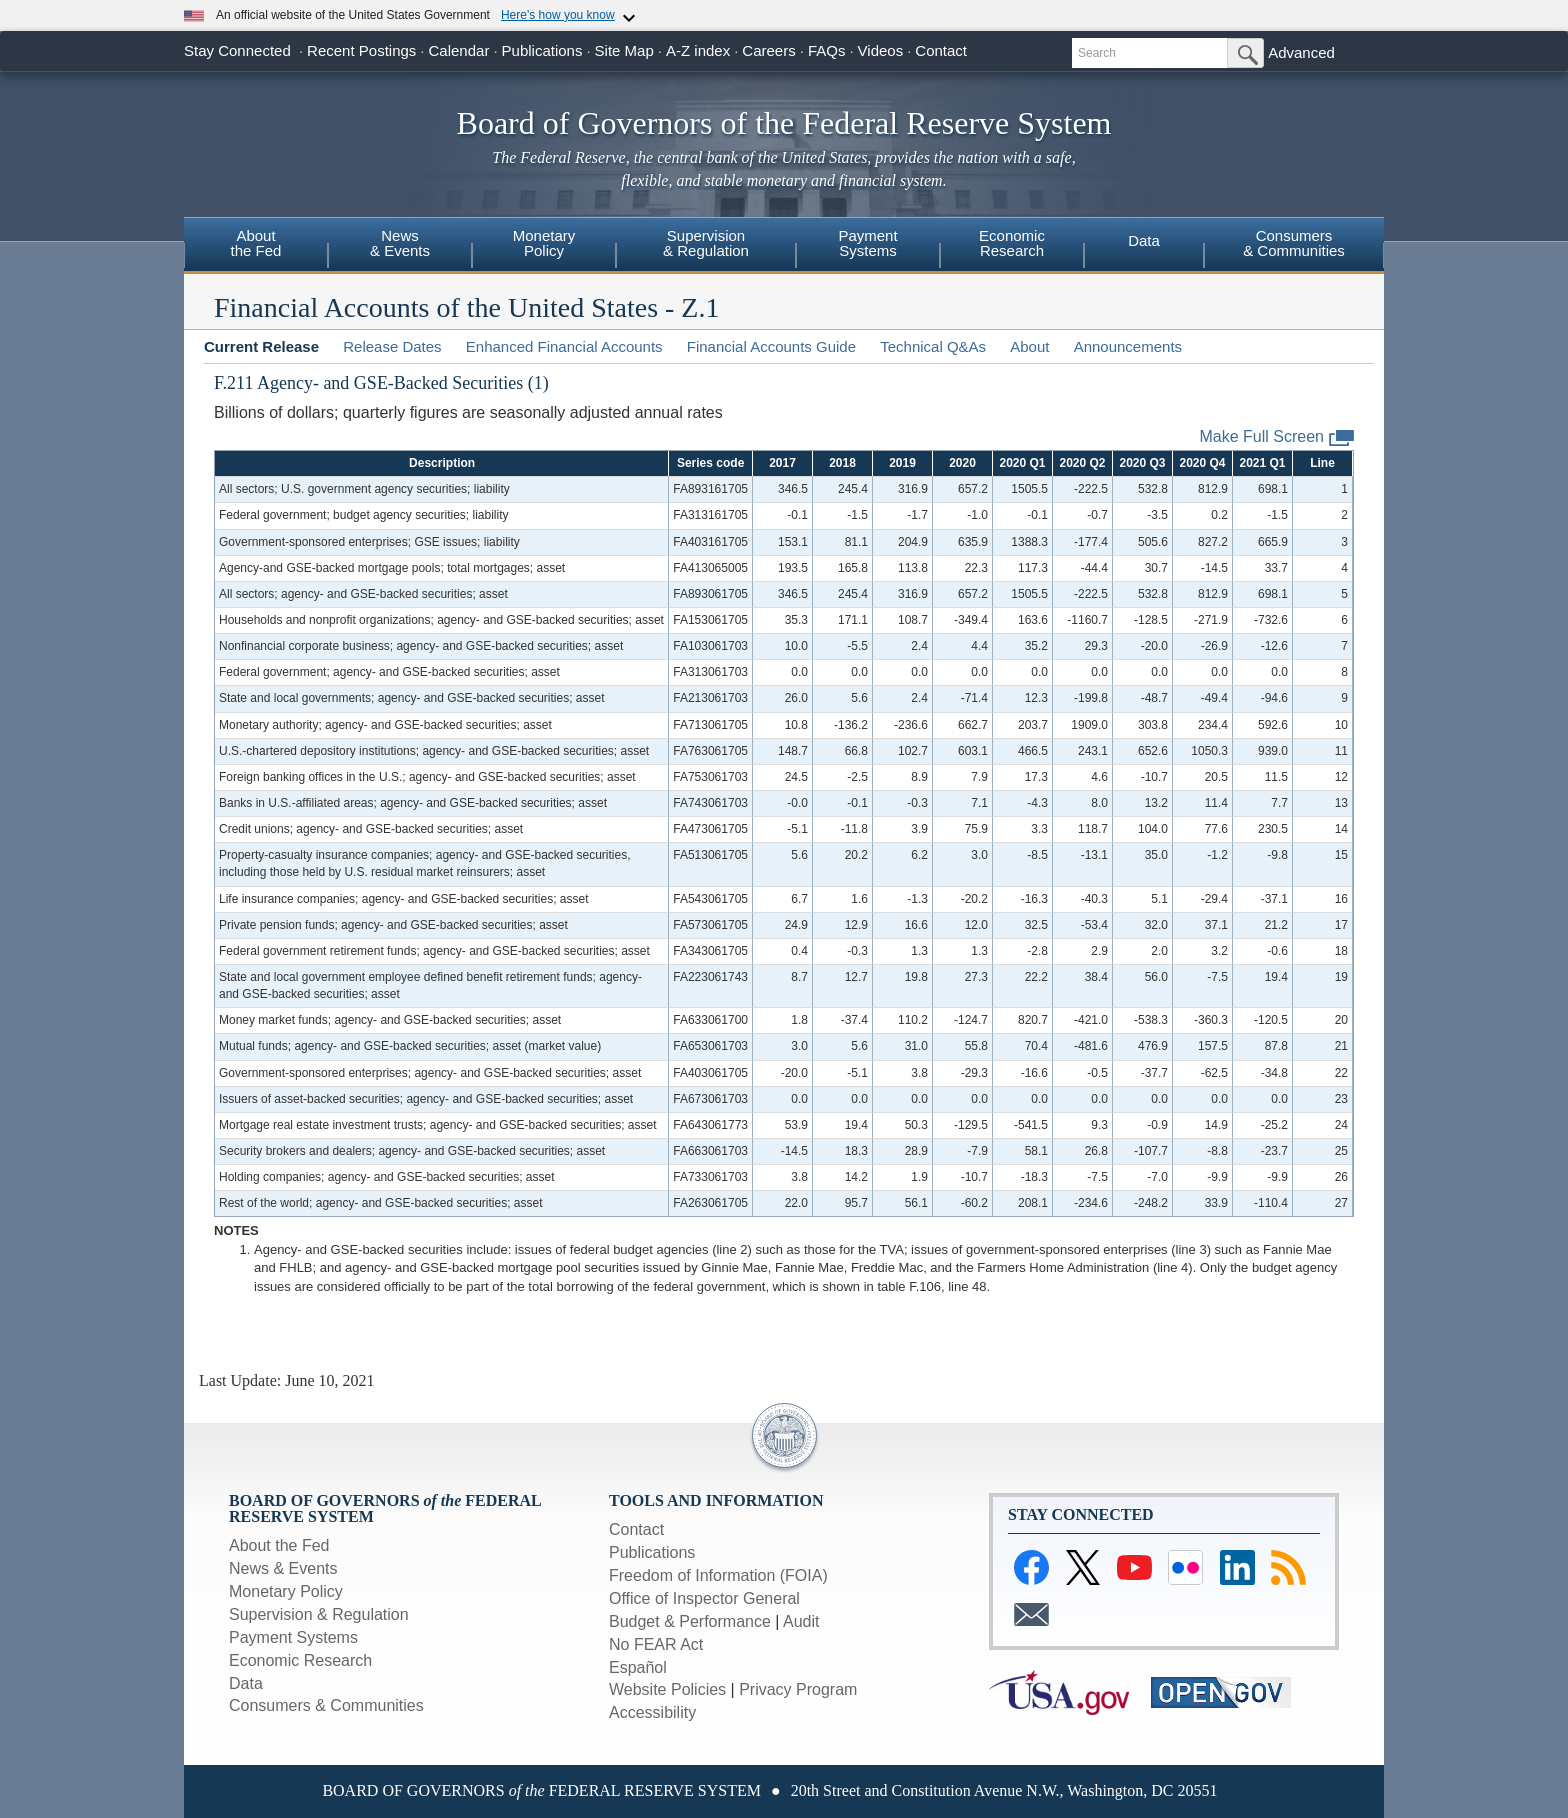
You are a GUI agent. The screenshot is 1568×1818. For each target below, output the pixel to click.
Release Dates (392, 346)
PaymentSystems (867, 243)
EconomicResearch (1012, 243)
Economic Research (300, 1660)
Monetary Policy (286, 1591)
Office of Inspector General (704, 1598)
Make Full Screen (1277, 437)
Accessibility (652, 1712)
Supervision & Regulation (319, 1614)
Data (1144, 240)
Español (638, 1667)
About (1029, 346)
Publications (542, 50)
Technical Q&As (933, 346)
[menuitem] (256, 246)
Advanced (1301, 52)
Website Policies (667, 1689)
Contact (941, 50)
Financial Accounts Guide (771, 346)
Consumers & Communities (326, 1705)
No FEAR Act (656, 1644)
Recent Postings (361, 50)
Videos (881, 50)
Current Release (261, 346)
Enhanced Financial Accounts (564, 346)
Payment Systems (293, 1637)
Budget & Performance (690, 1621)
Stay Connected (237, 50)
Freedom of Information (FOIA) (718, 1575)
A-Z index (698, 50)
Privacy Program (798, 1689)
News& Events (400, 243)
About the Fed (279, 1545)
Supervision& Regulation (706, 243)
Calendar (459, 50)
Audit (801, 1621)
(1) (538, 383)
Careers (768, 50)
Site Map (624, 50)
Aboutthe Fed (256, 243)
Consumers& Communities (1294, 243)
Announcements (1128, 346)
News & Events (283, 1568)
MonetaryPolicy (544, 243)
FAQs (827, 50)
